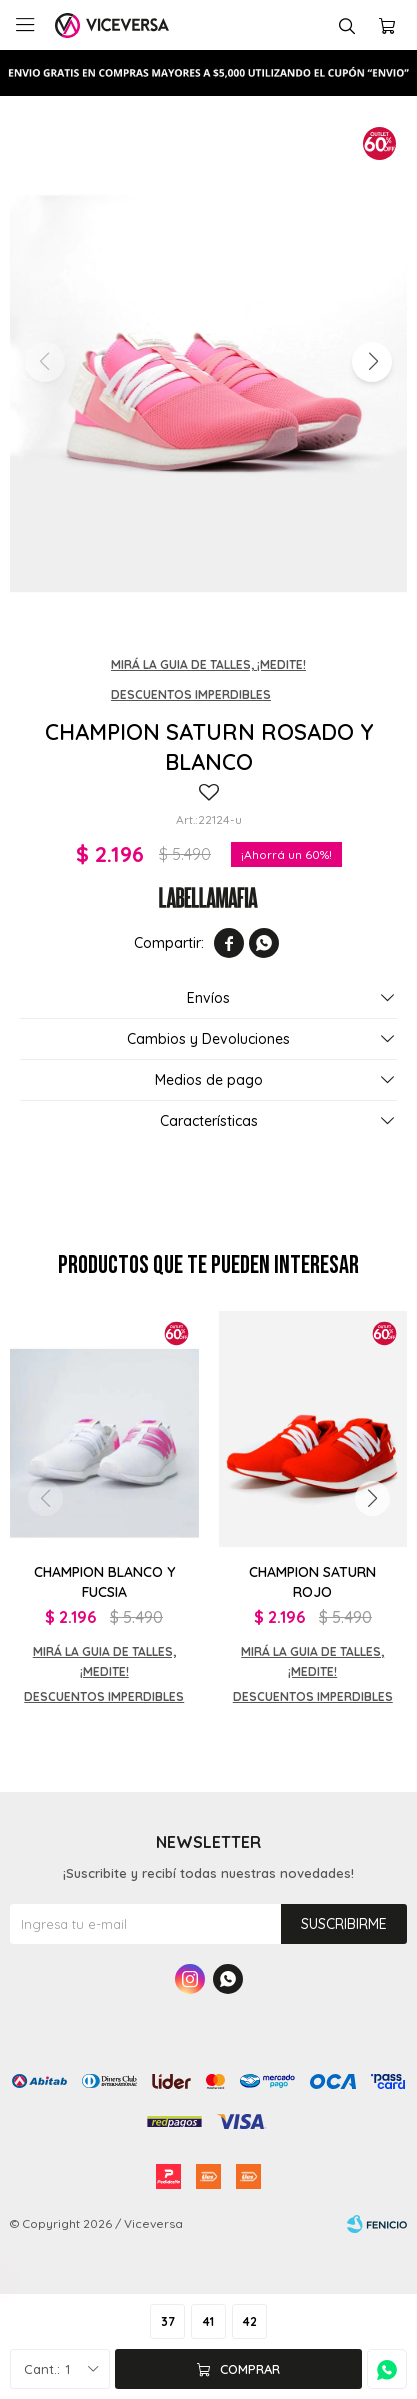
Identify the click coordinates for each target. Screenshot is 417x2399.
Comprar (250, 2369)
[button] (372, 362)
